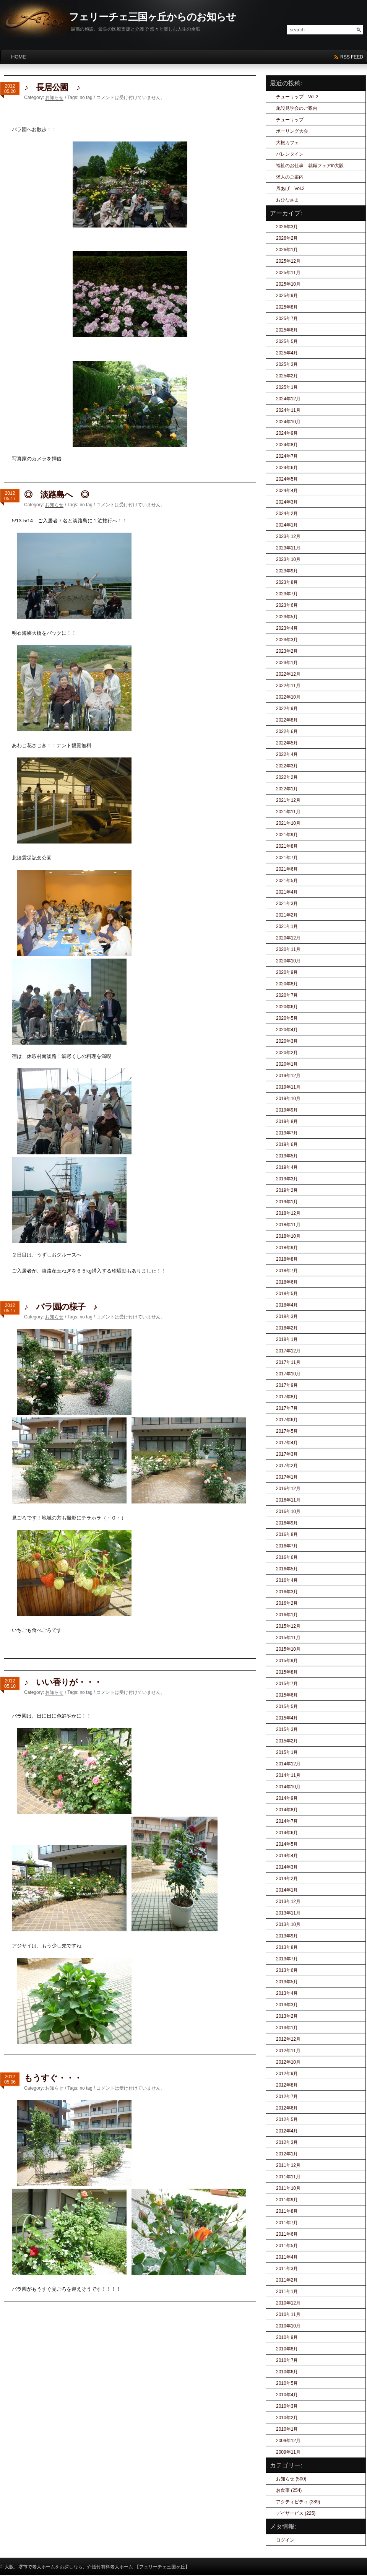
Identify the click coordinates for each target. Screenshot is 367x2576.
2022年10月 (288, 697)
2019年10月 (288, 1098)
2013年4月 (287, 1993)
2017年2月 (287, 1465)
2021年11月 (288, 811)
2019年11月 (288, 1087)
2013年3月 (287, 2004)
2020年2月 (287, 1052)
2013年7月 (287, 1959)
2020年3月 (287, 1041)
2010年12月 (288, 2303)
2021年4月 (287, 892)
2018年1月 (287, 1339)
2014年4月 (287, 1855)
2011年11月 (288, 2176)
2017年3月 (287, 1454)
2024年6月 (287, 467)
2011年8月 (287, 2211)
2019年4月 (287, 1167)
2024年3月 (287, 502)
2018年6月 (287, 1282)
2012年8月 (287, 2085)
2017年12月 (288, 1351)
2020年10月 (288, 961)
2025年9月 (287, 295)
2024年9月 (287, 433)
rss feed (351, 57)
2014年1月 (287, 1890)
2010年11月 (288, 2314)
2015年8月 (287, 1672)
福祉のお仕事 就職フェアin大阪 (310, 165)
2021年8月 (287, 846)
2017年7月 (287, 1408)
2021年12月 (288, 800)
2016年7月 (287, 1546)
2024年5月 (287, 479)
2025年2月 (287, 376)
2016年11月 (288, 1500)
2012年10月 (288, 2062)
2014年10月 (288, 1786)
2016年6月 (287, 1557)
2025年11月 (288, 272)
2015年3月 (287, 1729)
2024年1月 (287, 525)
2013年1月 (287, 2027)
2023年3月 (287, 639)
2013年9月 (287, 1936)
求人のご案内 (290, 177)
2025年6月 (287, 330)
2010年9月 (287, 2337)
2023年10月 (288, 559)
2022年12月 (288, 674)
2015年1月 (287, 1752)
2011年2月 (287, 2280)
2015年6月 (287, 1695)
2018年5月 (287, 1293)
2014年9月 (287, 1798)
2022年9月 (287, 708)
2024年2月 (287, 513)
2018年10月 (288, 1236)
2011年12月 (288, 2165)
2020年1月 (287, 1064)
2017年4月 (287, 1442)
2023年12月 (288, 536)
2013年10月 (288, 1924)
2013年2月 (287, 2016)
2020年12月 (288, 938)
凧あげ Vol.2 (290, 188)
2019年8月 (287, 1121)
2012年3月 (287, 2142)
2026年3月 (287, 226)
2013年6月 (287, 1970)
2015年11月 (288, 1637)
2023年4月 (287, 628)
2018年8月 (287, 1259)
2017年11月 (288, 1362)
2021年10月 (288, 823)
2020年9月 (287, 972)
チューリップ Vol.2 (297, 96)
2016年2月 (287, 1603)
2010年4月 (287, 2394)
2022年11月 (288, 685)
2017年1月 (287, 1477)
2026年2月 (287, 238)
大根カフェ (287, 142)
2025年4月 (287, 353)
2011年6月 (287, 2234)
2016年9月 (287, 1523)
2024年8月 (287, 444)
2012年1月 (287, 2154)
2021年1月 (287, 926)
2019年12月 (288, 1075)
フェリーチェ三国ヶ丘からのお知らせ (152, 17)
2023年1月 (287, 662)
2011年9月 (287, 2199)
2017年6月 (287, 1419)
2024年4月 (287, 490)
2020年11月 (288, 949)
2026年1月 (287, 249)
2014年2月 (287, 1878)
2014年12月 (288, 1764)
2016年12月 (288, 1488)
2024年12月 (288, 398)
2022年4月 (287, 754)
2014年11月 (288, 1775)
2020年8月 (287, 984)
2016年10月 (288, 1511)
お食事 (283, 2490)
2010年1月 (287, 2429)
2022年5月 (287, 743)
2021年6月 (287, 869)
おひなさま (287, 200)
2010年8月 (287, 2349)
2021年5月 (287, 880)
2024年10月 (288, 421)
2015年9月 (287, 1660)
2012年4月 (287, 2131)
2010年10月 (288, 2326)
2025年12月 (288, 261)
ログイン (285, 2540)
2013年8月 (287, 1947)
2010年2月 (287, 2417)
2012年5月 (287, 2119)
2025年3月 (287, 364)
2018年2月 (287, 1328)
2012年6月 (287, 2108)
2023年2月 (287, 651)
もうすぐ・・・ (53, 2078)
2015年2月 (287, 1741)
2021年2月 (287, 915)
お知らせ (54, 97)
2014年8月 (287, 1809)
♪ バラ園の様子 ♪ (60, 1307)
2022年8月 (287, 720)
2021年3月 (287, 903)
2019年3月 (287, 1179)
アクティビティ (292, 2501)
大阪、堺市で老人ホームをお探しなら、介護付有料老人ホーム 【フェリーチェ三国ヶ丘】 (97, 2566)
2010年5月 (287, 2383)
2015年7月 (287, 1683)
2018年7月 (287, 1270)
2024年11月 (288, 410)
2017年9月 (287, 1385)
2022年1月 (287, 788)
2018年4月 (287, 1305)
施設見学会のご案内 (296, 108)
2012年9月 (287, 2073)
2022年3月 (287, 766)
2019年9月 (287, 1110)
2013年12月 (288, 1901)
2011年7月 (287, 2222)
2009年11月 (288, 2452)
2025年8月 (287, 307)
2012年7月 (287, 2096)
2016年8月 (287, 1534)
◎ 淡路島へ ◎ (56, 494)
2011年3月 (287, 2268)
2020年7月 (287, 995)
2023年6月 (287, 605)
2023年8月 (287, 582)
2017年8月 (287, 1396)
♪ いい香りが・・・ (63, 1682)
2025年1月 (287, 387)
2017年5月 (287, 1431)
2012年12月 (288, 2039)
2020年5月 (287, 1018)
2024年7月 (287, 456)
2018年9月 (287, 1247)
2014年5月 (287, 1844)
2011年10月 (288, 2188)
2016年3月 (287, 1591)
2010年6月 (287, 2371)
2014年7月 (287, 1821)
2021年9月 (287, 834)
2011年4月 (287, 2257)
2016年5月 (287, 1569)
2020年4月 (287, 1029)
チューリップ (290, 119)
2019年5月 (287, 1156)
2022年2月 (287, 777)
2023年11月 (288, 548)
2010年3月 (287, 2406)
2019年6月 (287, 1144)
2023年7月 (287, 593)
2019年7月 (287, 1133)
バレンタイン (290, 154)
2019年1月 (287, 1201)
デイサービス (290, 2513)
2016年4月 (287, 1580)
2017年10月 (288, 1374)
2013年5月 (287, 1981)
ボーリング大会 (292, 131)
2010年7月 (287, 2360)
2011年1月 (287, 2291)
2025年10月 (288, 284)
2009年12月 (288, 2440)
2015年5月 (287, 1706)
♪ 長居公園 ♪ (52, 87)
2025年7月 (287, 318)
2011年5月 (287, 2245)
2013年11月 (288, 1913)
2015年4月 (287, 1718)
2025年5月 (287, 341)
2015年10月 (288, 1649)
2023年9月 (287, 571)
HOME (18, 57)
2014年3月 (287, 1867)
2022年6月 (287, 731)
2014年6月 (287, 1832)
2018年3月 (287, 1316)
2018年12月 (288, 1213)
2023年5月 (287, 616)
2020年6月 (287, 1006)
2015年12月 (288, 1626)
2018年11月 (288, 1224)
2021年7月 (287, 857)
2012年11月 (288, 2050)
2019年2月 (287, 1190)
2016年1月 (287, 1614)
